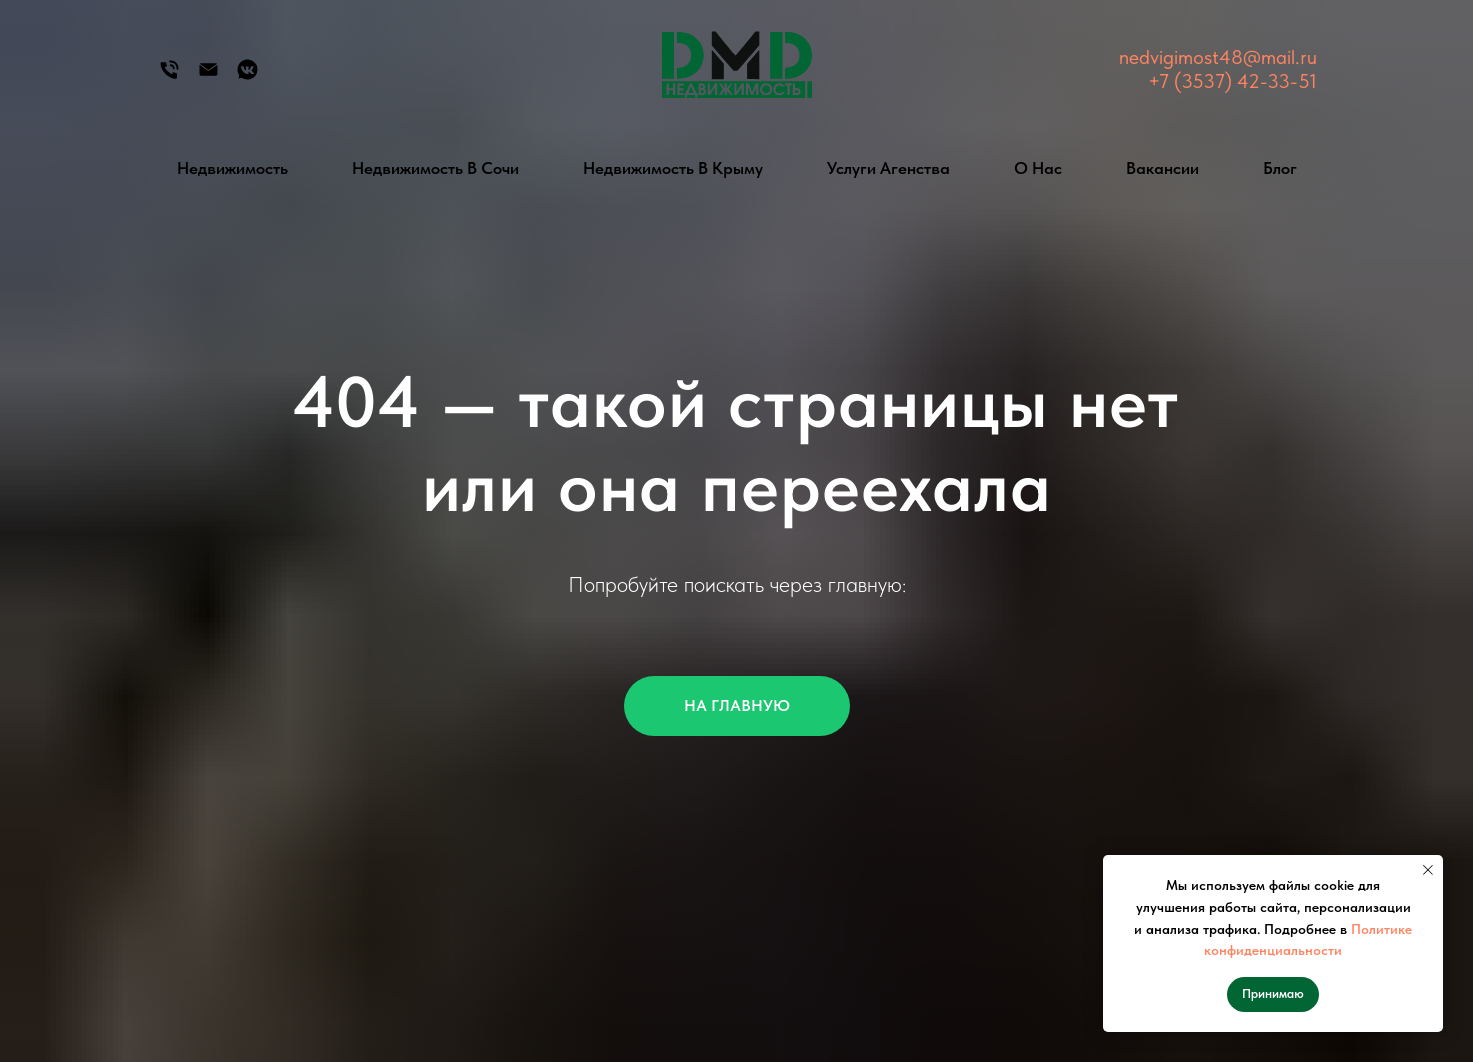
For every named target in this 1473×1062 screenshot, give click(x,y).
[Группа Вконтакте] (247, 76)
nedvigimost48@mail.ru (1218, 57)
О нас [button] (1038, 168)
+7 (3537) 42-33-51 (1232, 81)
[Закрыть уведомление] (1428, 870)
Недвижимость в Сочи (435, 168)
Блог (1280, 168)
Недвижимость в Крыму (673, 168)
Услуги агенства (888, 168)
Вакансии (1162, 168)
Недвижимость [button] (232, 168)
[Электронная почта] (208, 76)
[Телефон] (169, 76)
